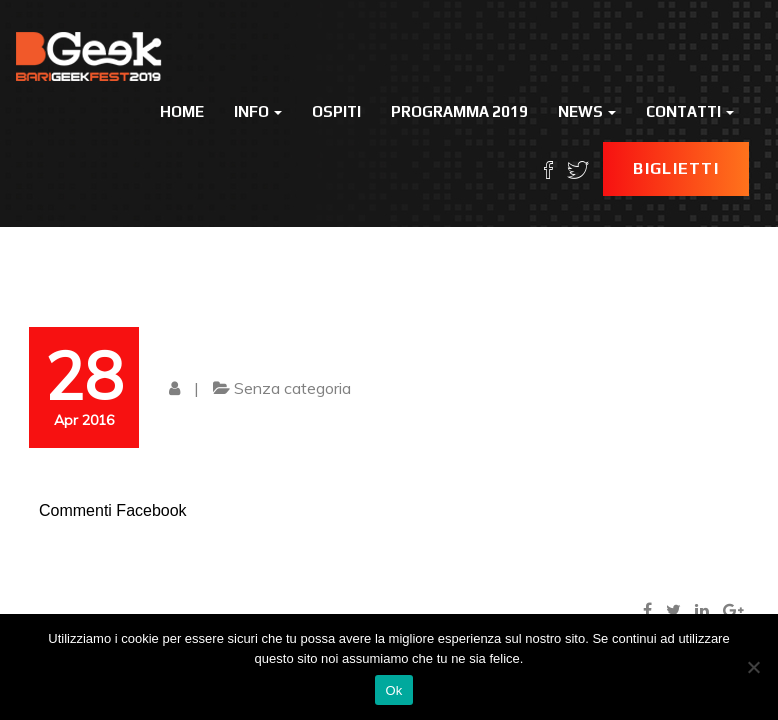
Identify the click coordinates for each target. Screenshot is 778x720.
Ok (393, 690)
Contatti (690, 111)
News (587, 111)
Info (258, 111)
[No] (753, 667)
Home (182, 111)
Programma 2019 (459, 111)
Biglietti (676, 168)
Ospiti (336, 111)
